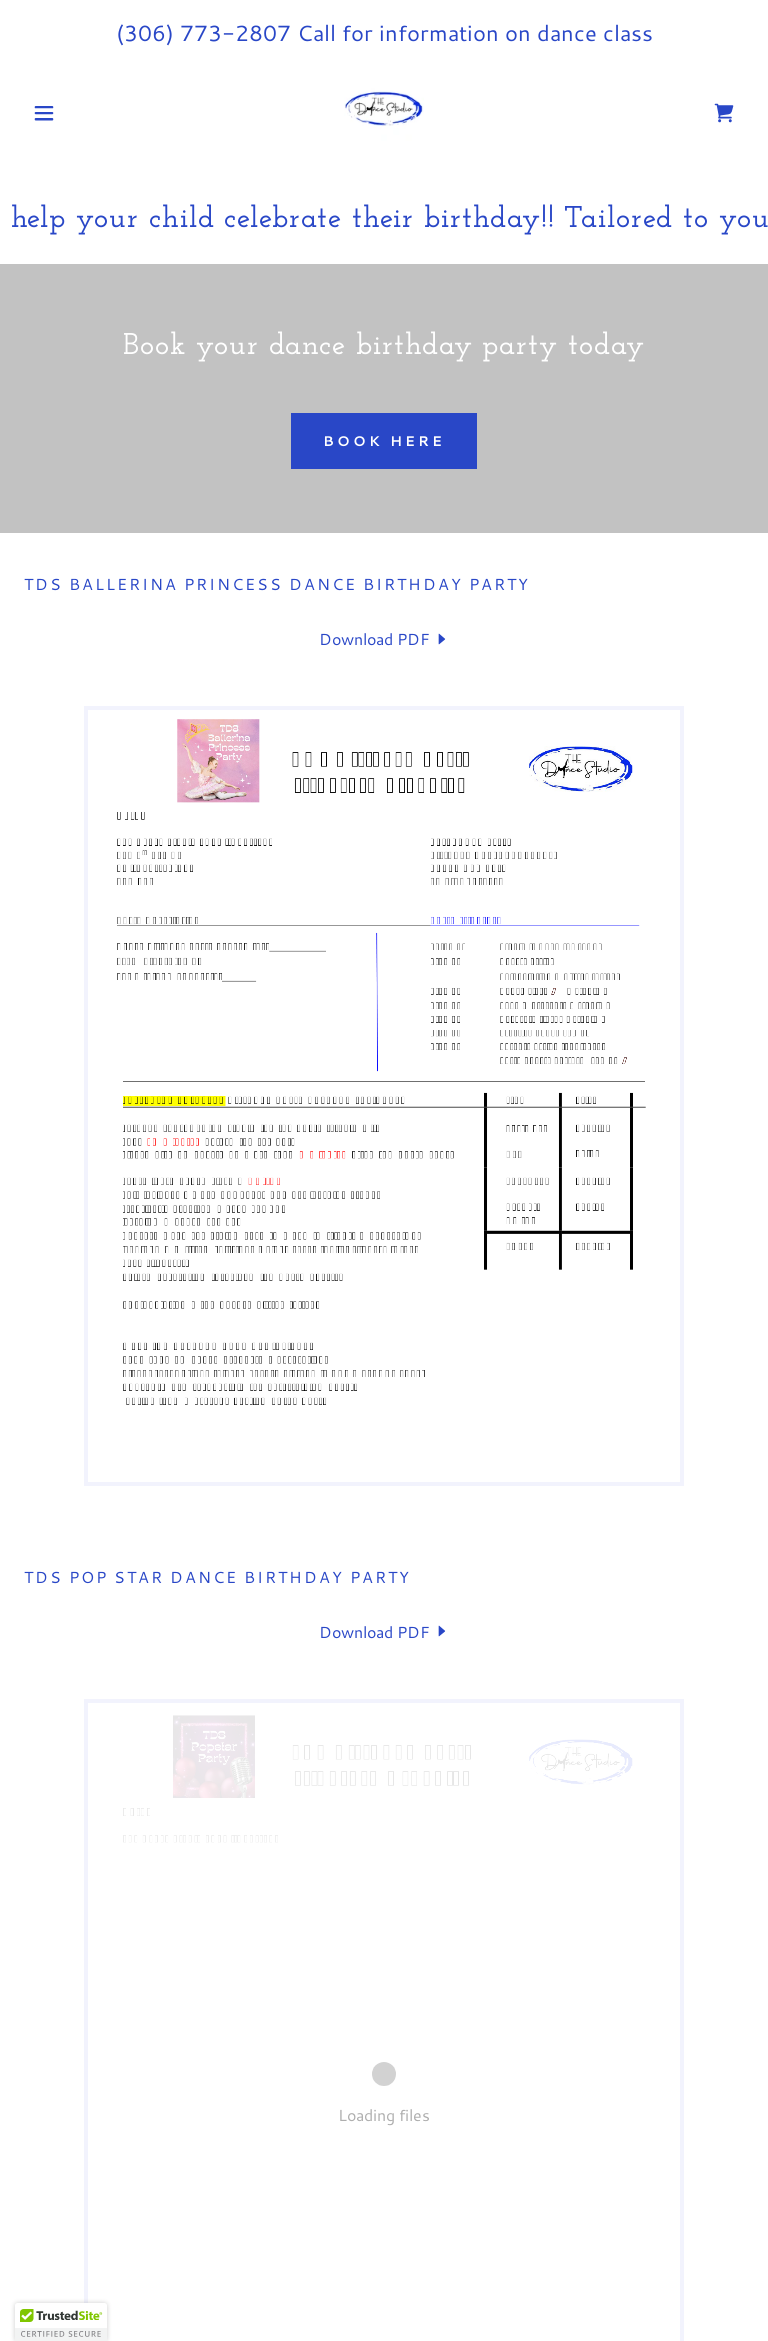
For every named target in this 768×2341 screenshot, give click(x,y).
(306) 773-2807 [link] (203, 32)
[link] (384, 113)
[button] (78, 113)
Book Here (384, 441)
